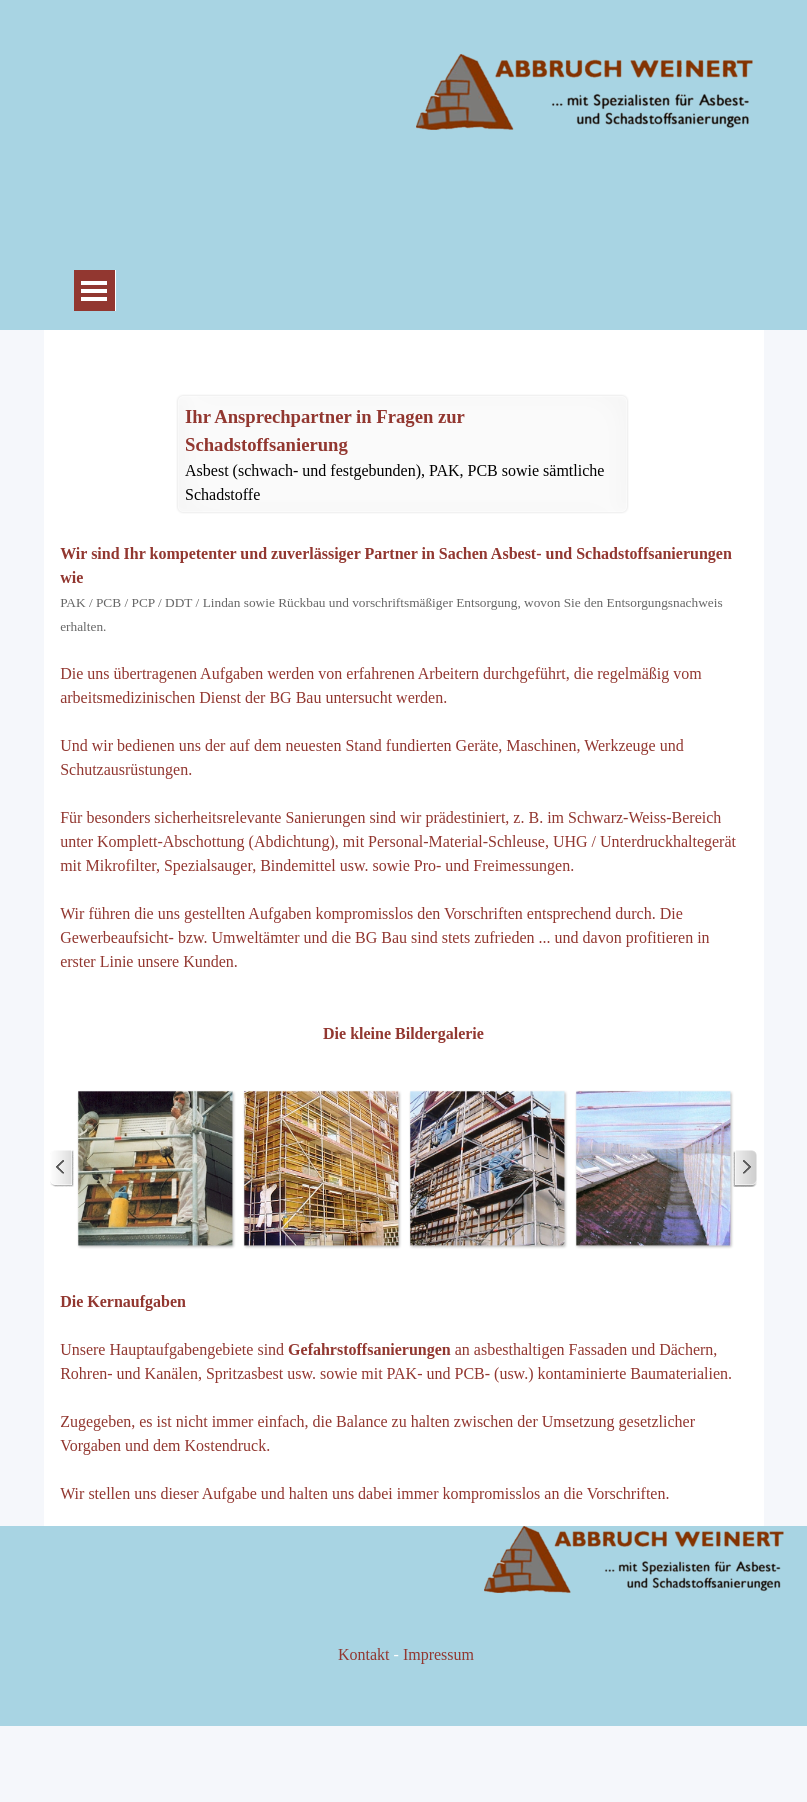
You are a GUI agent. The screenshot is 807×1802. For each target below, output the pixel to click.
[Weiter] (745, 1168)
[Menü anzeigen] (94, 290)
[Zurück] (62, 1168)
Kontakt (364, 1654)
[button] (155, 1168)
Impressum (438, 1654)
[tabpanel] (402, 455)
